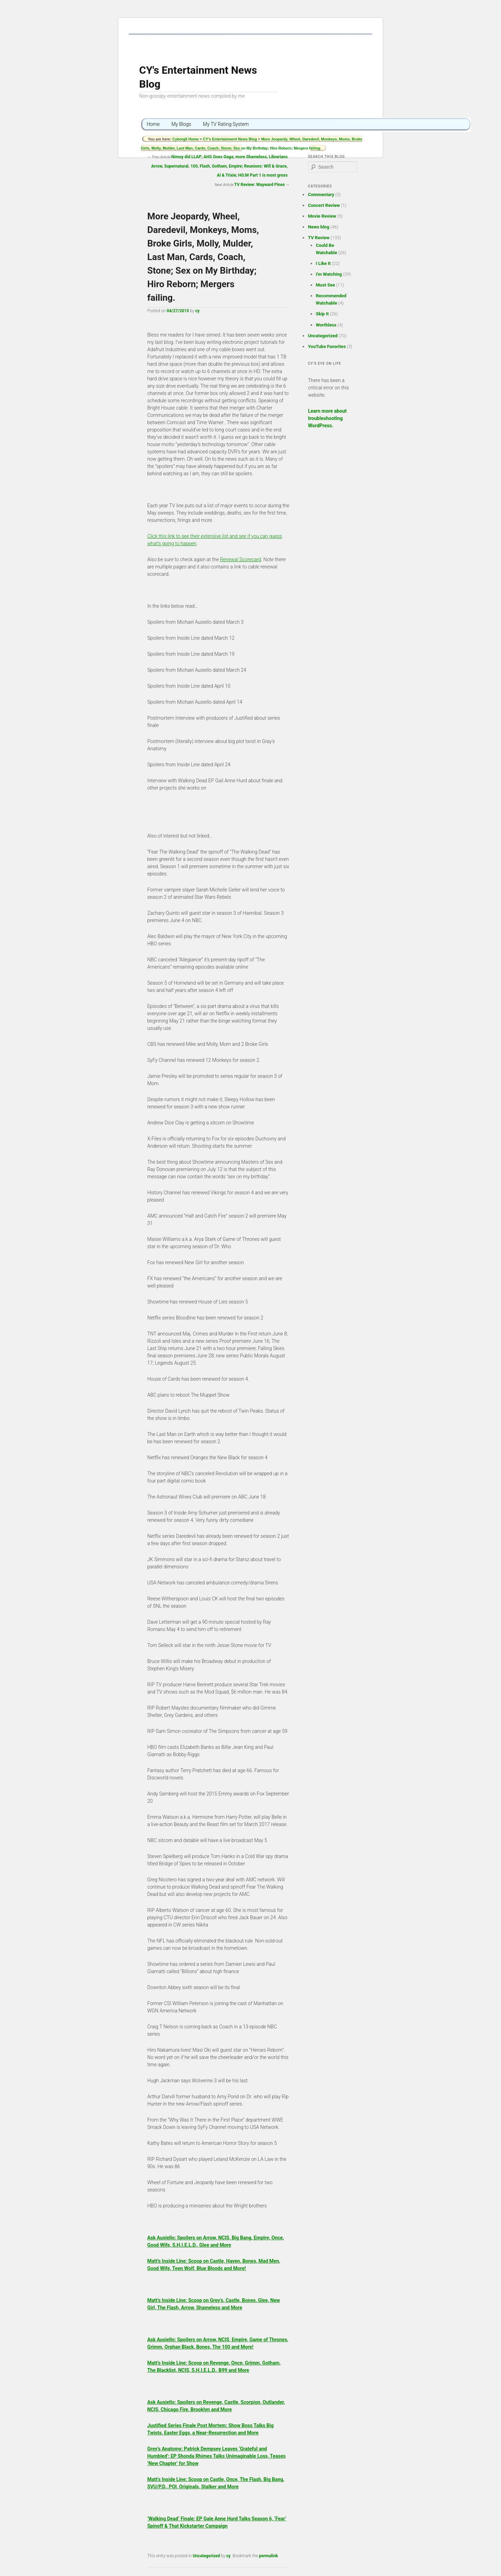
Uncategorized (206, 2555)
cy (197, 310)
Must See (325, 285)
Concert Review (324, 205)
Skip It (322, 313)
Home (152, 124)
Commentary (321, 194)
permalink (268, 2555)
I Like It (323, 263)
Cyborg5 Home (186, 139)
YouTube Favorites (327, 346)
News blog (318, 226)
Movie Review (322, 216)
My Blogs (181, 124)
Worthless (326, 325)
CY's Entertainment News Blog (230, 139)
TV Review (318, 237)
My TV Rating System (226, 124)
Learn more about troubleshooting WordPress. (327, 418)
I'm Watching (329, 274)
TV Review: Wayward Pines (259, 184)
